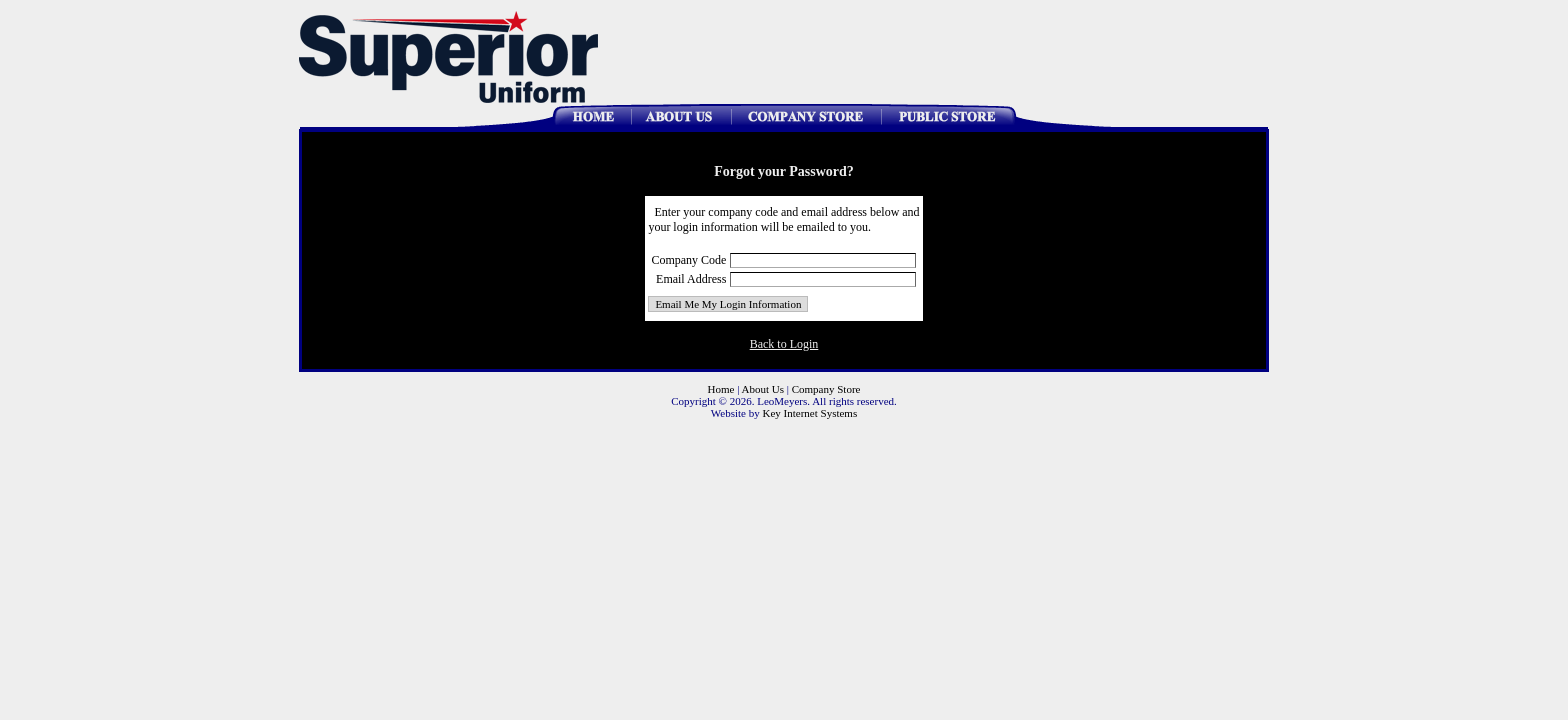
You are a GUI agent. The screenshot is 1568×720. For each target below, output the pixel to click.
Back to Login (784, 344)
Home (721, 389)
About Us (763, 389)
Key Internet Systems (809, 413)
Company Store (826, 389)
